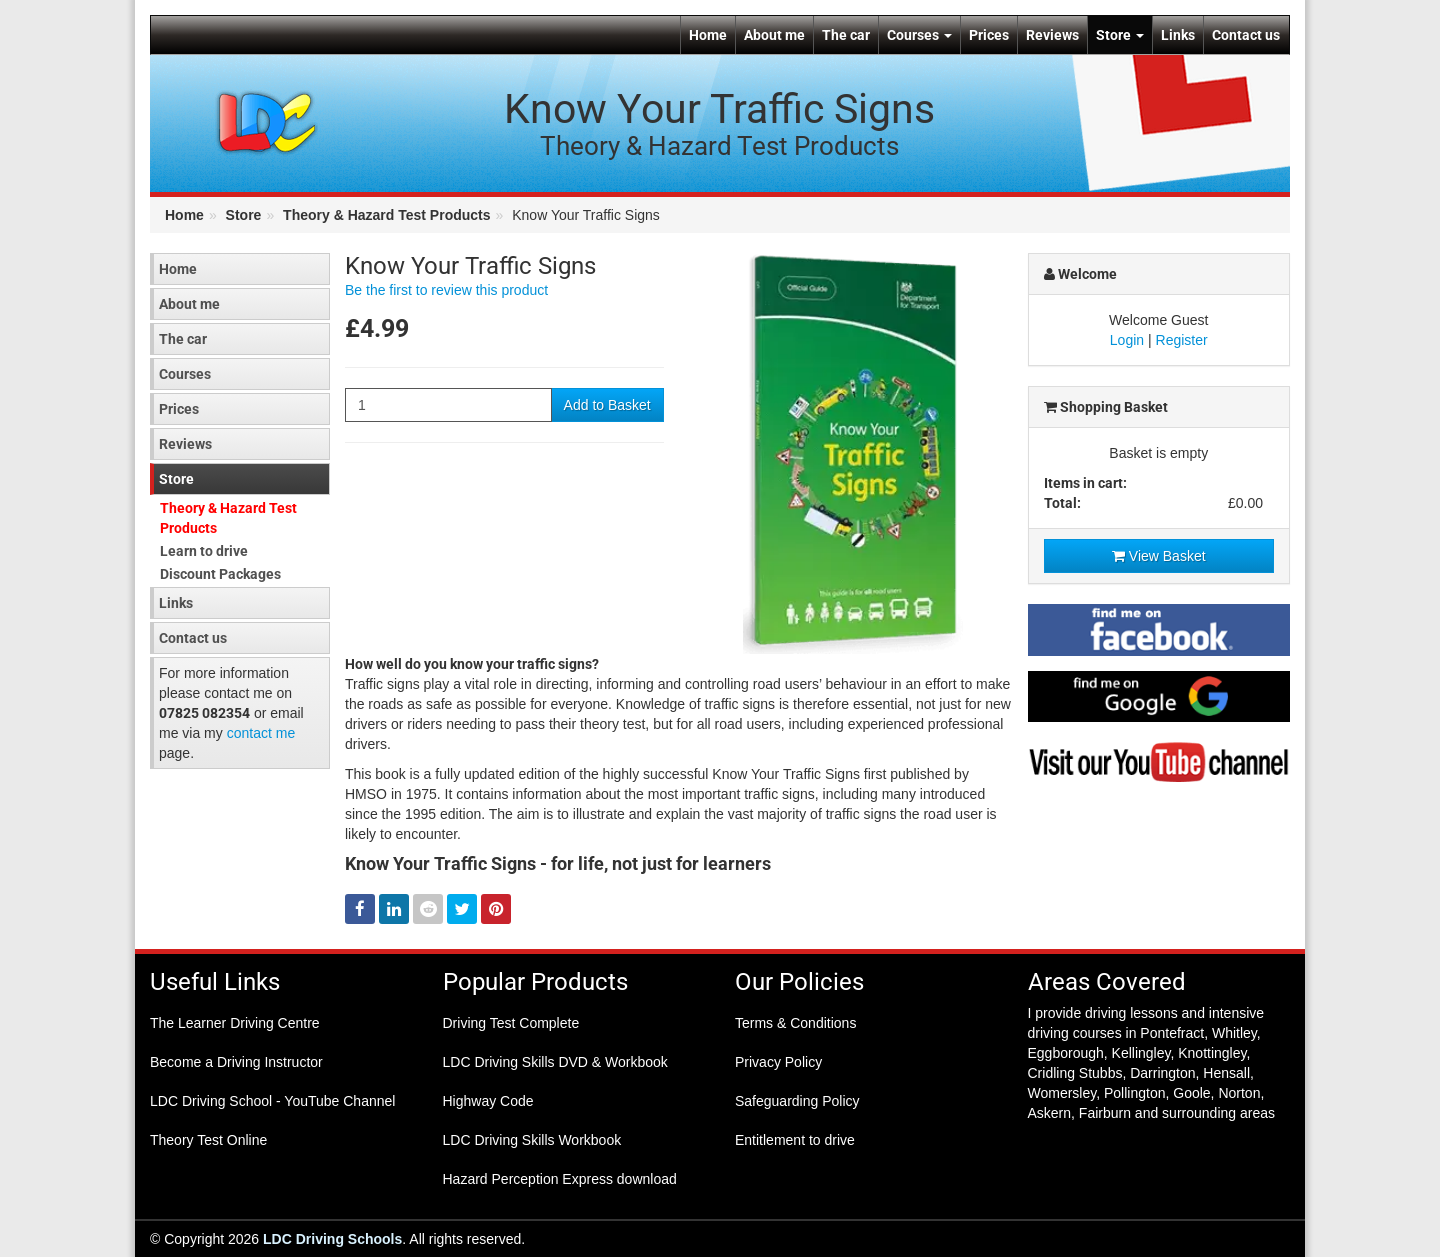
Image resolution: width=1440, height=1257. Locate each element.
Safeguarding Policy (797, 1101)
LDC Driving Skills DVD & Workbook (555, 1062)
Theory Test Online (208, 1140)
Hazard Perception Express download (560, 1179)
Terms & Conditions (795, 1023)
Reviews (1052, 35)
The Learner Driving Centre (235, 1023)
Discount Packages (220, 574)
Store (1120, 35)
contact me (261, 733)
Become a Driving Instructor (236, 1062)
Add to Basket (607, 405)
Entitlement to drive (795, 1140)
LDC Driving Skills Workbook (532, 1140)
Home (708, 35)
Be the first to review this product (446, 290)
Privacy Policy (778, 1062)
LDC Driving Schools (332, 1239)
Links (1178, 35)
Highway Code (488, 1101)
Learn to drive (204, 551)
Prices (989, 35)
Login (1127, 340)
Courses (919, 35)
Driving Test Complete (511, 1023)
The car (846, 35)
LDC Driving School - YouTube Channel (272, 1101)
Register (1182, 340)
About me (774, 35)
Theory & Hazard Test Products (386, 215)
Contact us (1246, 35)
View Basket (1159, 556)
